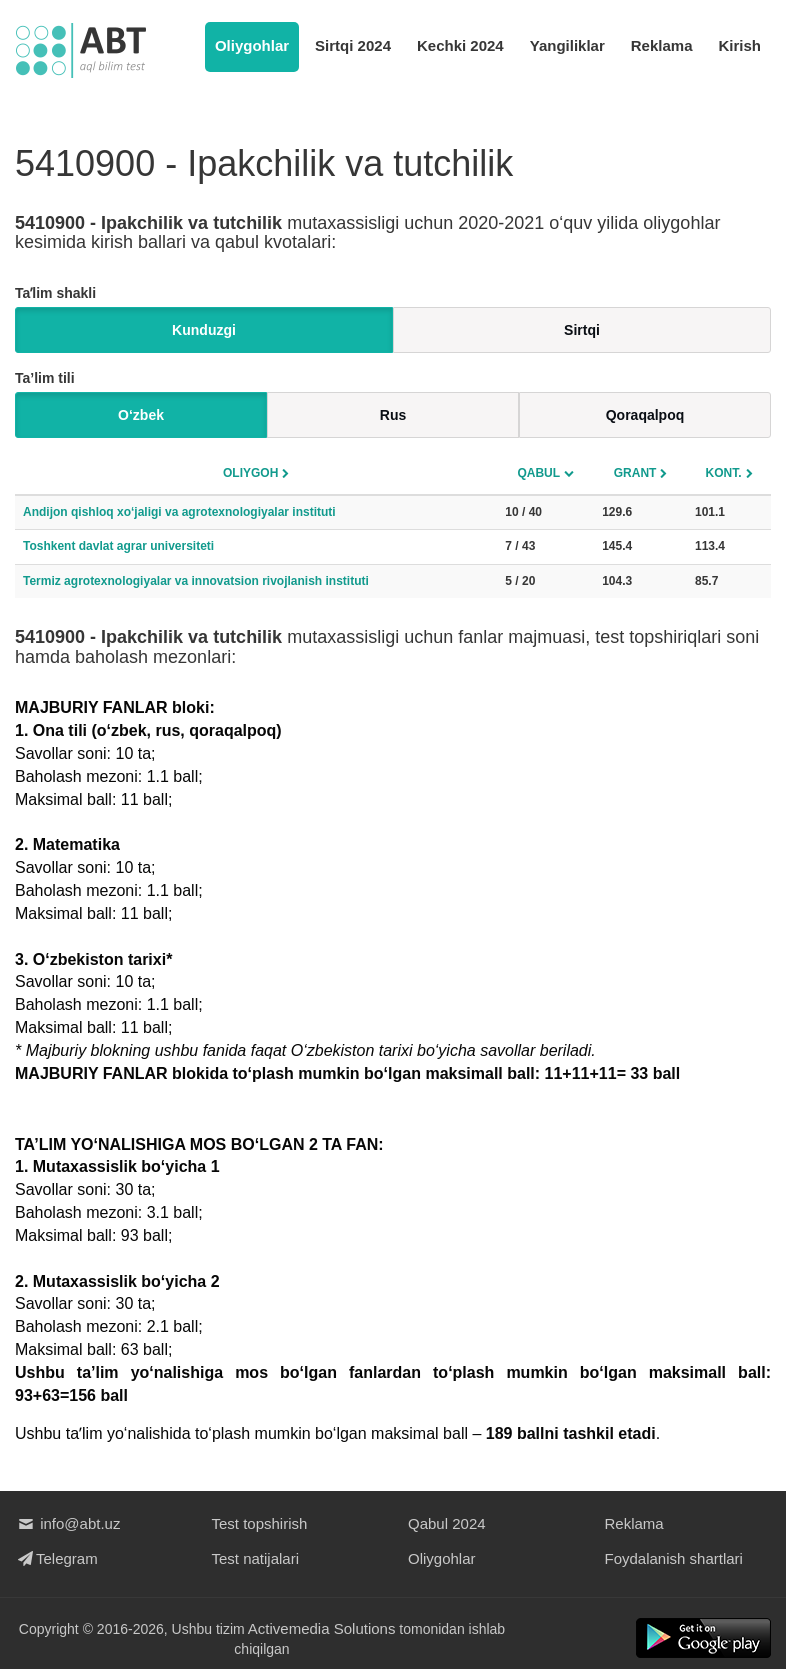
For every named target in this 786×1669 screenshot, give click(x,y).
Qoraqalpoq (645, 415)
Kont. (724, 473)
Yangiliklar (567, 45)
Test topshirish (260, 1523)
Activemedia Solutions (322, 1628)
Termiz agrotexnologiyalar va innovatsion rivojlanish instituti (196, 581)
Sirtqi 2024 (353, 45)
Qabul (538, 473)
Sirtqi (582, 330)
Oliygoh (250, 473)
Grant (635, 473)
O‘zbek (141, 415)
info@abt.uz (67, 1523)
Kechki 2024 (460, 45)
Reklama (662, 45)
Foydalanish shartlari (674, 1558)
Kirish (739, 45)
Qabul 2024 (447, 1523)
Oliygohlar (252, 45)
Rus (393, 415)
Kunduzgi (204, 330)
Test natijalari (256, 1558)
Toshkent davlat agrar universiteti (118, 546)
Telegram (56, 1558)
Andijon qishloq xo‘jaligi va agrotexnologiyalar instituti (179, 512)
